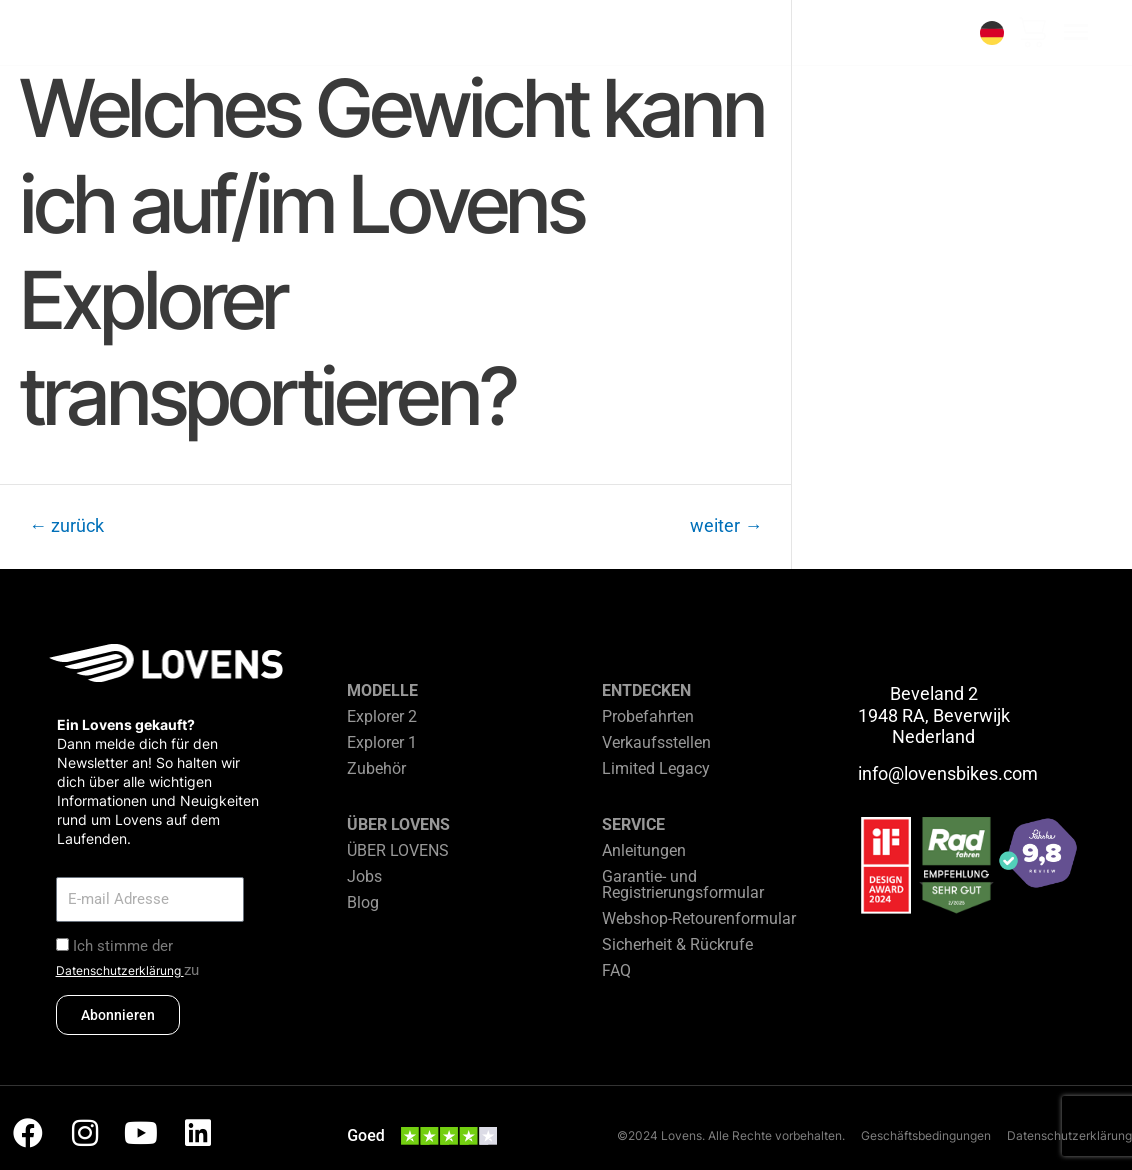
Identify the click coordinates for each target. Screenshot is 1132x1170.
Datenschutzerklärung (120, 970)
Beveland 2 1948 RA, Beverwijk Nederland (934, 715)
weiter (726, 526)
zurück (66, 526)
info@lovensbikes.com (948, 773)
